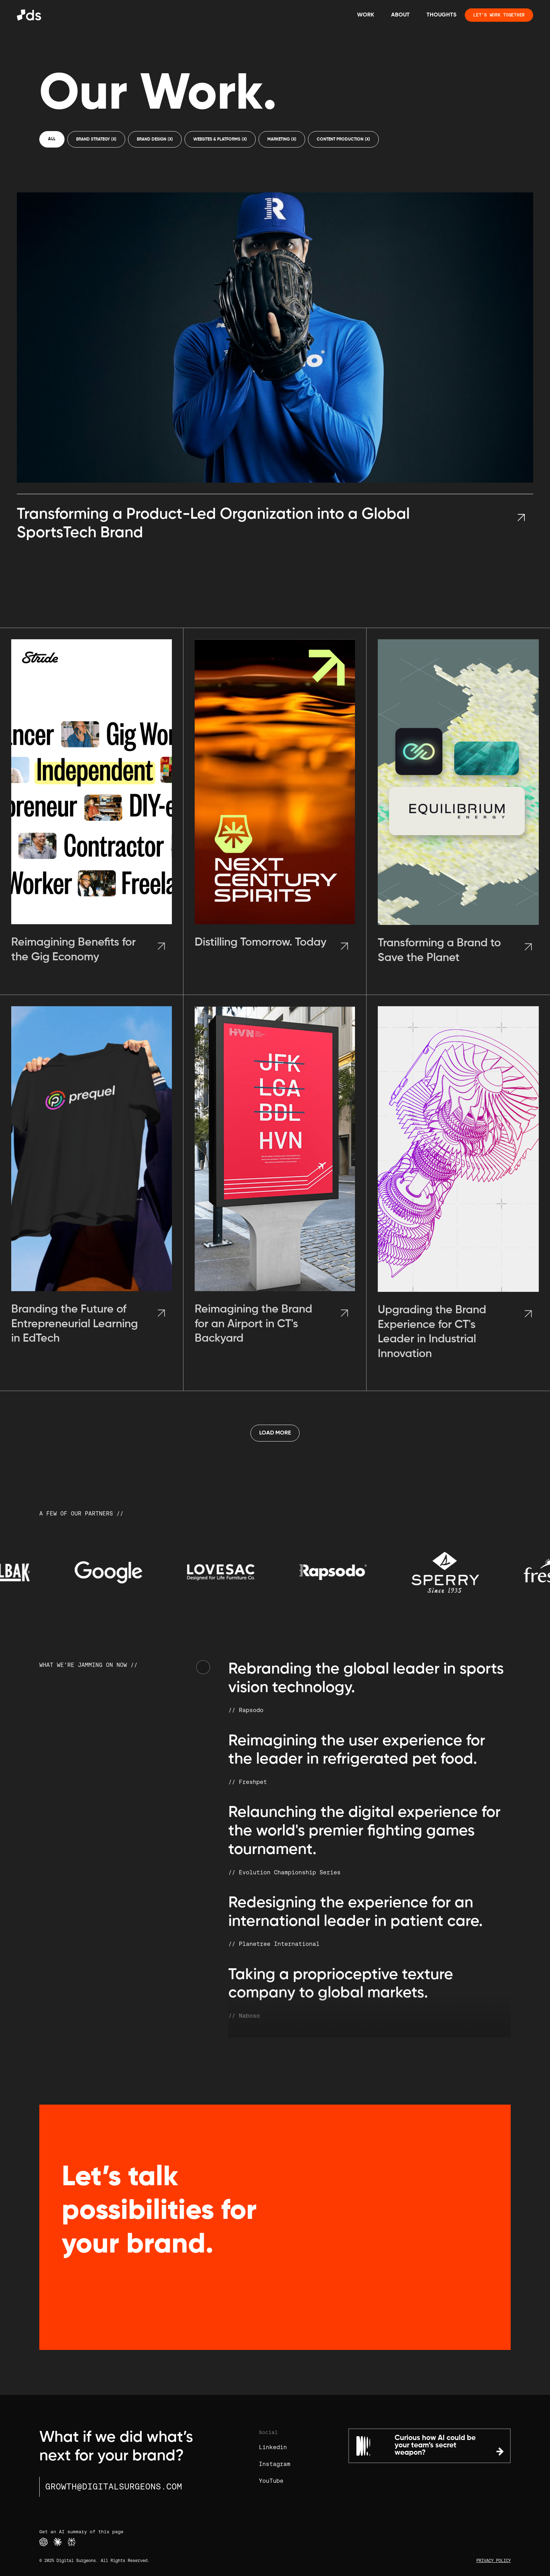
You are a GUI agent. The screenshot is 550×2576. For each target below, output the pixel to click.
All (52, 139)
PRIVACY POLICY (493, 2560)
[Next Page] (275, 1433)
